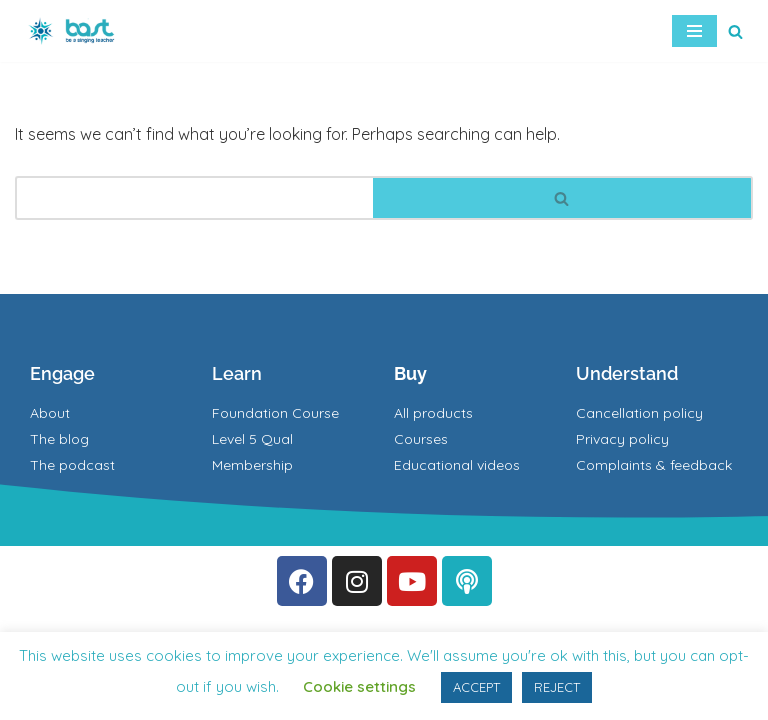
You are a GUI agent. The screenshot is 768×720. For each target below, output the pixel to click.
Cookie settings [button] (359, 686)
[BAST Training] (75, 31)
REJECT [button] (557, 687)
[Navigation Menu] (694, 31)
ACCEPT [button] (476, 687)
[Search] (735, 31)
